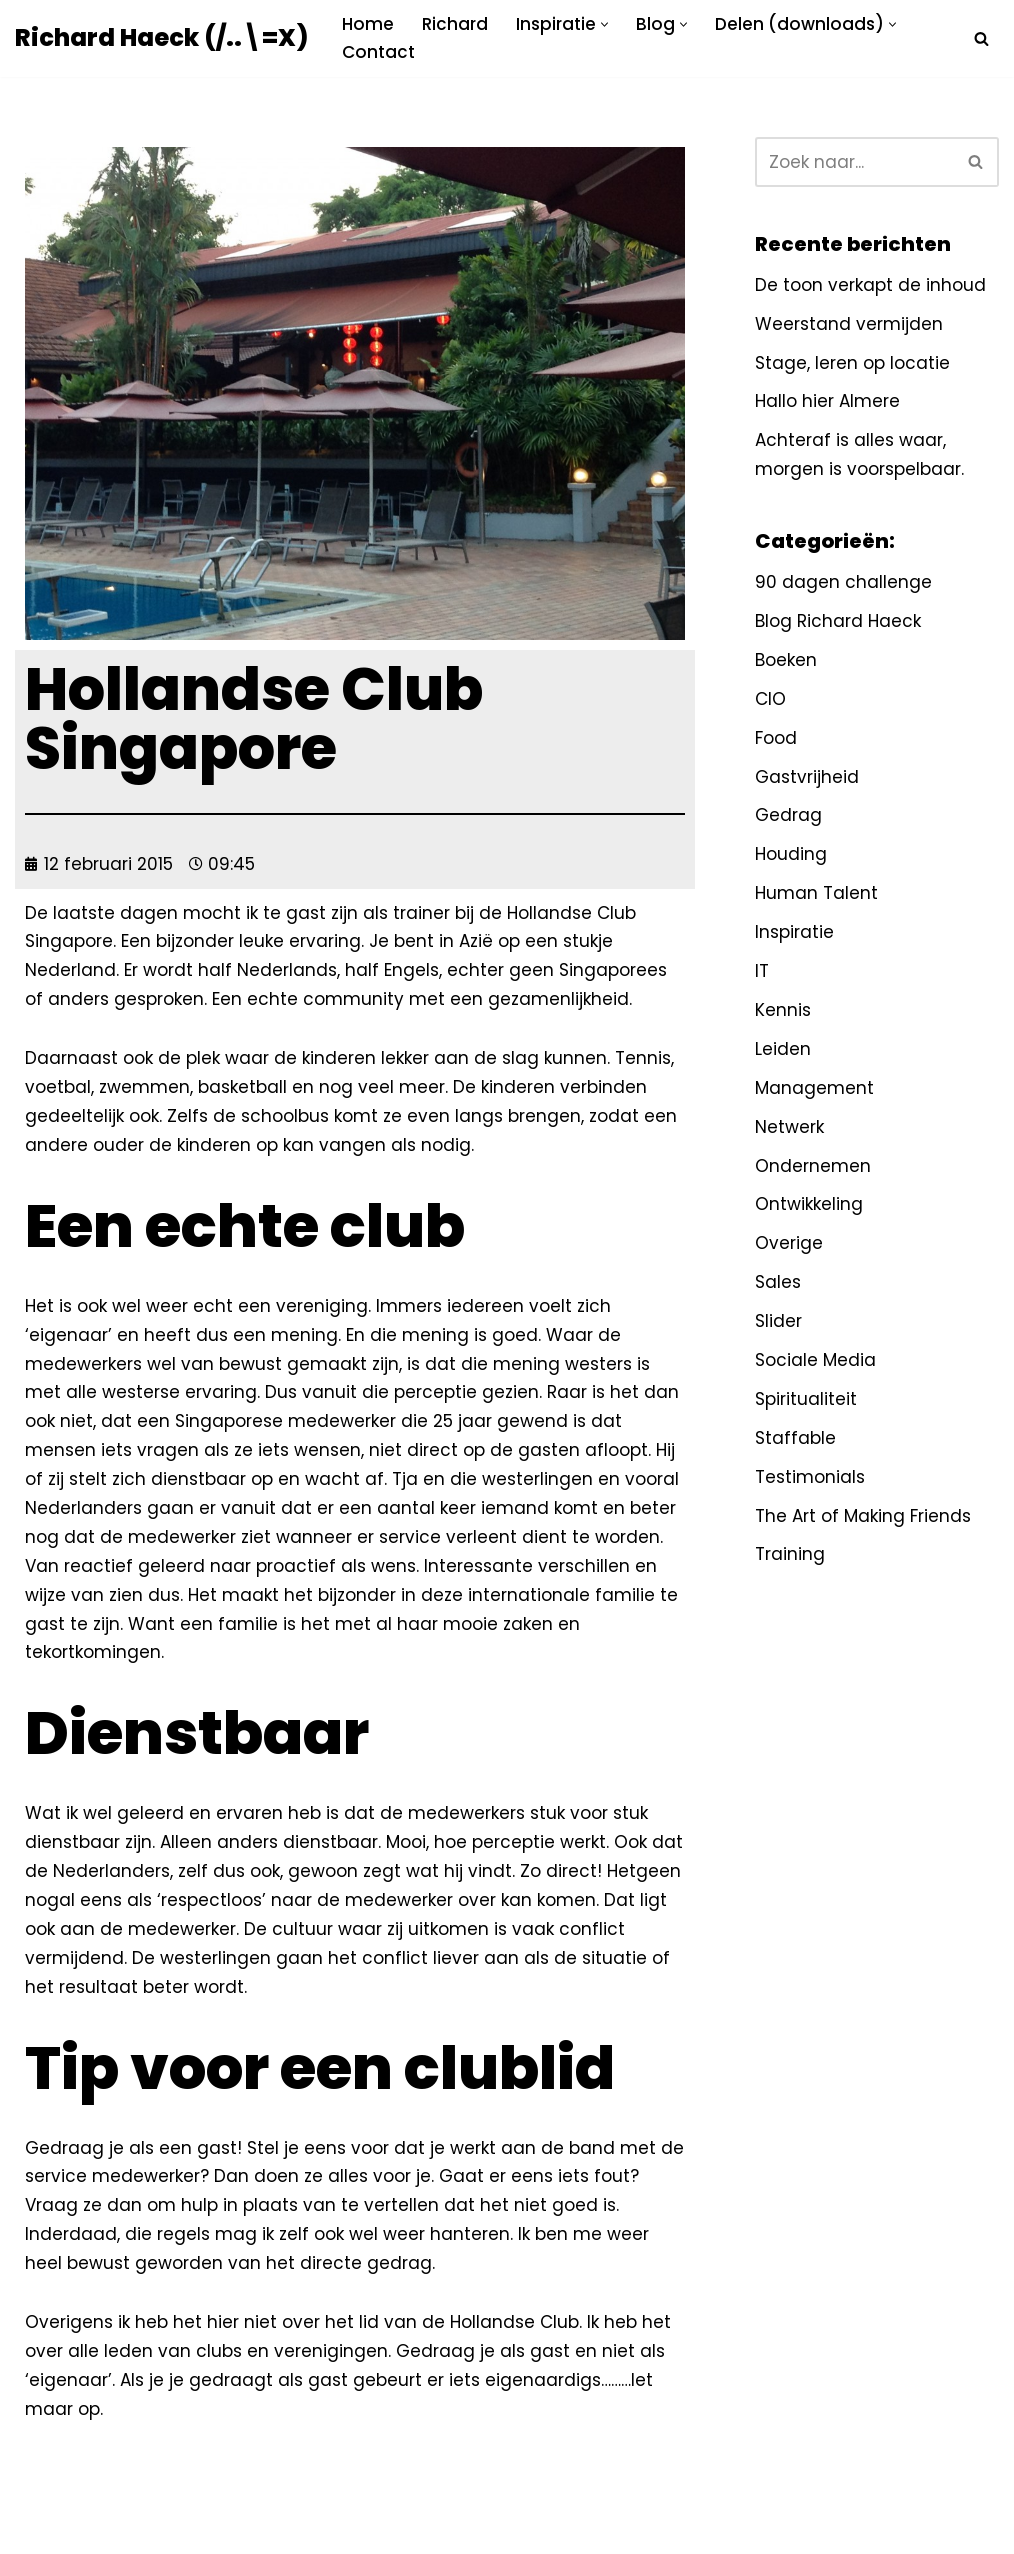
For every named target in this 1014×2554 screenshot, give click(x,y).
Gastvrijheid (807, 777)
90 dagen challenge (843, 582)
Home (368, 24)
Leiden (783, 1049)
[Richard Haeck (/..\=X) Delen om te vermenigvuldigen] (161, 38)
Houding (791, 854)
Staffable (795, 1438)
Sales (778, 1282)
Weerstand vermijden (849, 324)
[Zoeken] (981, 38)
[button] (604, 24)
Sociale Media (815, 1360)
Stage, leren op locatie (852, 363)
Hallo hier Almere (827, 401)
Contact (378, 52)
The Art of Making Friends (863, 1516)
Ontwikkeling (809, 1204)
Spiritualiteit (806, 1399)
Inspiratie (794, 932)
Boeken (786, 660)
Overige (789, 1243)
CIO (770, 699)
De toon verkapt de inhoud (870, 285)
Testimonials (810, 1477)
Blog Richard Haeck (838, 621)
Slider (778, 1321)
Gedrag (788, 815)
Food (776, 738)
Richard (455, 24)
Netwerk (789, 1127)
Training (790, 1554)
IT (762, 971)
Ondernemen (813, 1166)
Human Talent (816, 893)
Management (814, 1088)
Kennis (783, 1010)
